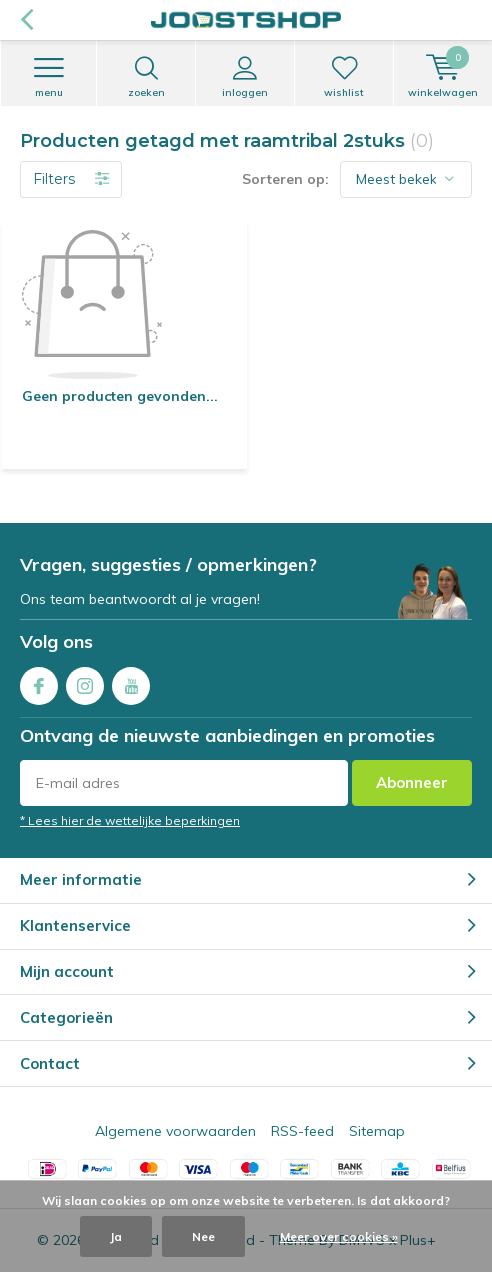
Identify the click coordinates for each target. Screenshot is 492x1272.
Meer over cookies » (339, 1236)
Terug (26, 20)
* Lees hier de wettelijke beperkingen (130, 820)
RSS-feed (302, 1131)
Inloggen (245, 77)
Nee (203, 1236)
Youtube (131, 681)
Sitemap (377, 1131)
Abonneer (412, 782)
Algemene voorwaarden (175, 1131)
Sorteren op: (285, 179)
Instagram (85, 681)
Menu (48, 77)
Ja (116, 1236)
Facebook (39, 681)
